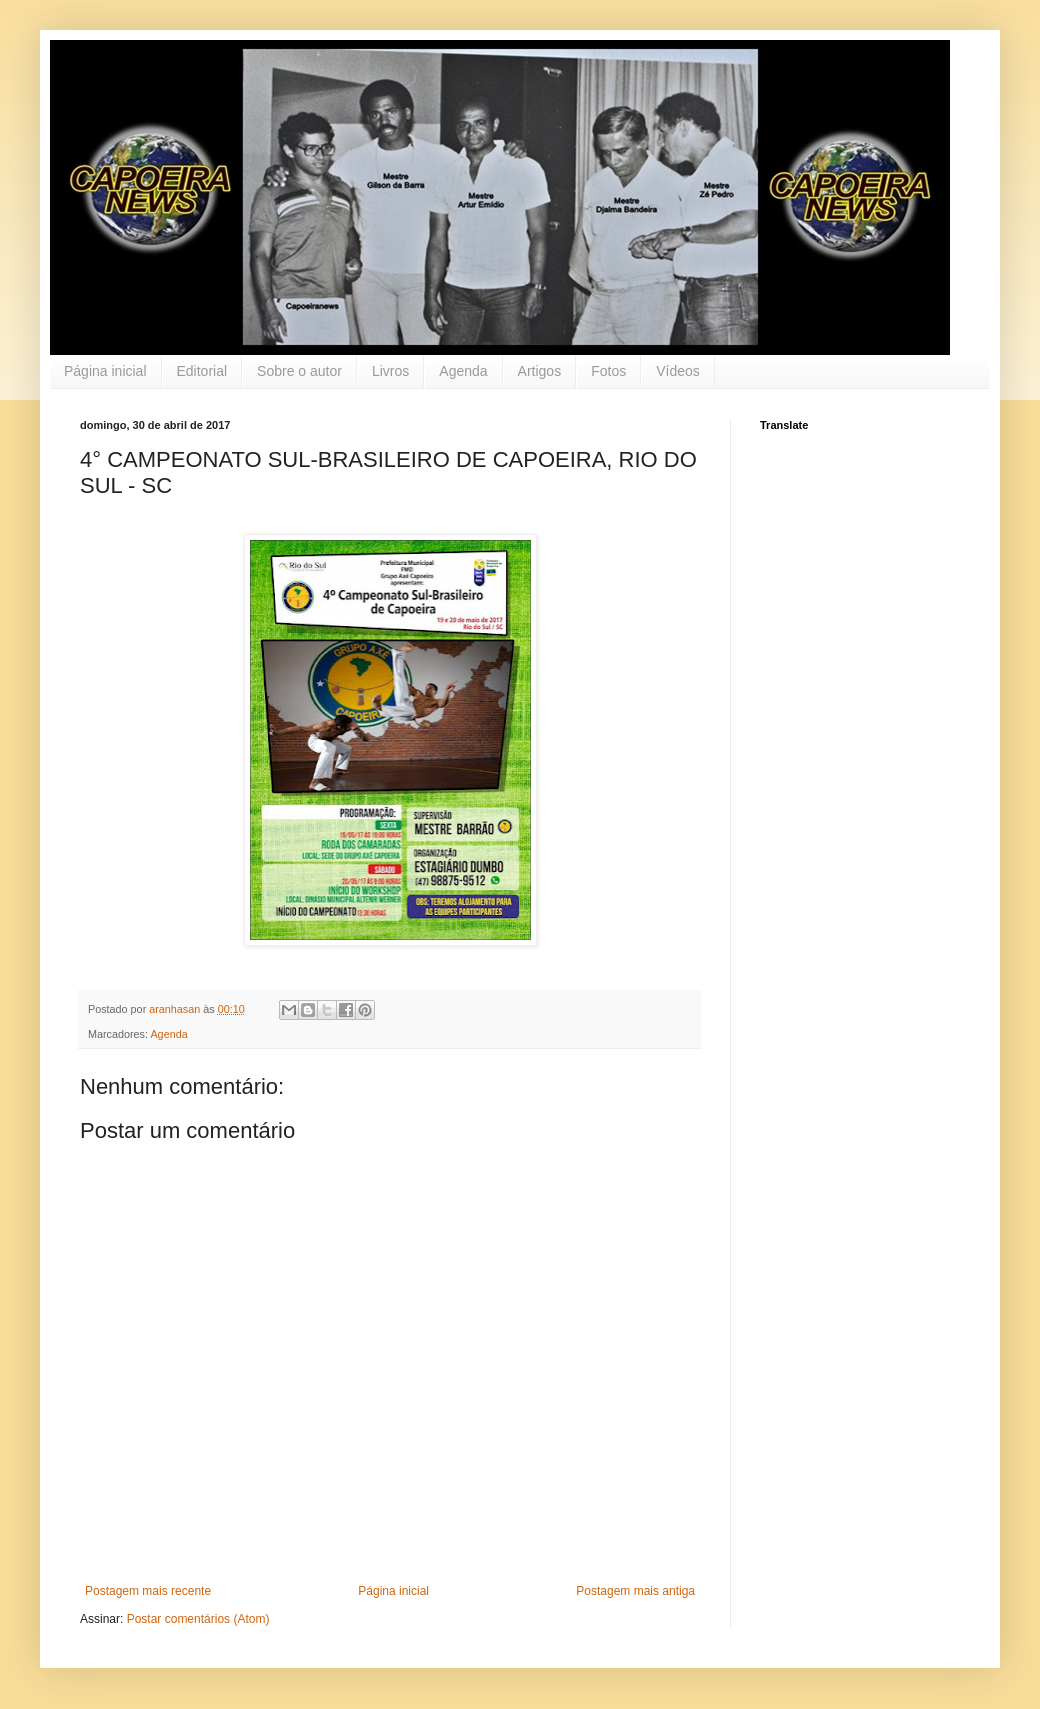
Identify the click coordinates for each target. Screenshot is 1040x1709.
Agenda (463, 371)
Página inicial (105, 371)
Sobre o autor (299, 371)
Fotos (608, 371)
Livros (390, 371)
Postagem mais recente (148, 1591)
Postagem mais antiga (635, 1591)
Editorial (202, 371)
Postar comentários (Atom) (198, 1619)
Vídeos (678, 371)
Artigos (540, 371)
